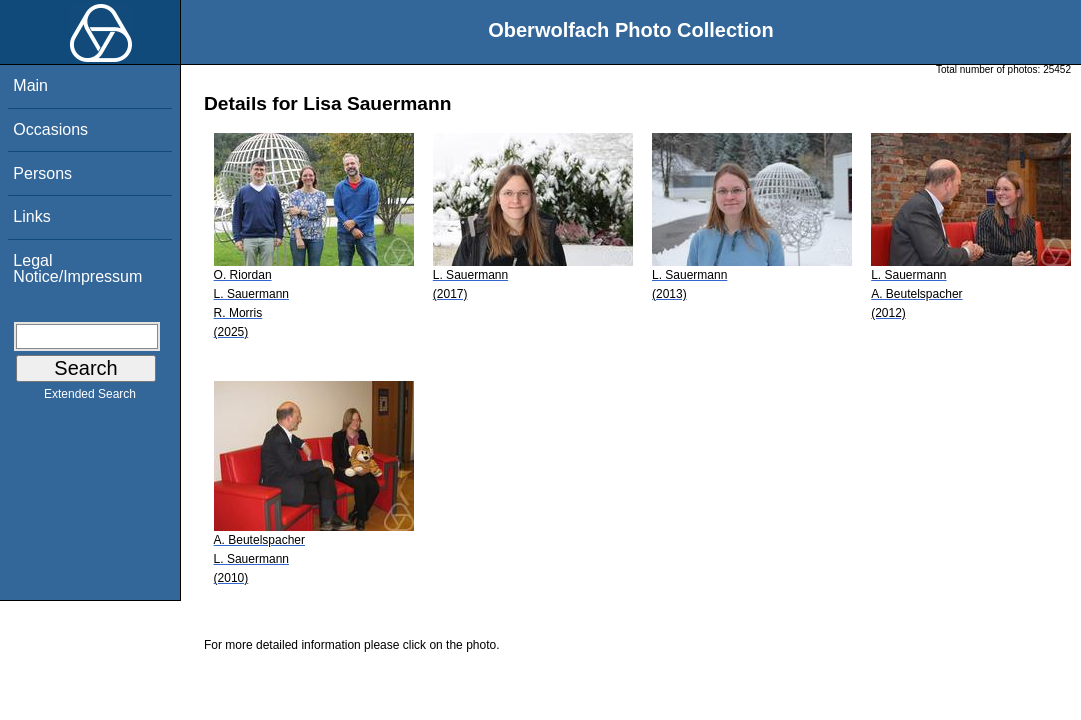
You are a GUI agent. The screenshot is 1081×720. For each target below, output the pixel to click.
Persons (42, 173)
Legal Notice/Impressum (77, 268)
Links (31, 216)
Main (30, 85)
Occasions (50, 129)
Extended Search (90, 398)
